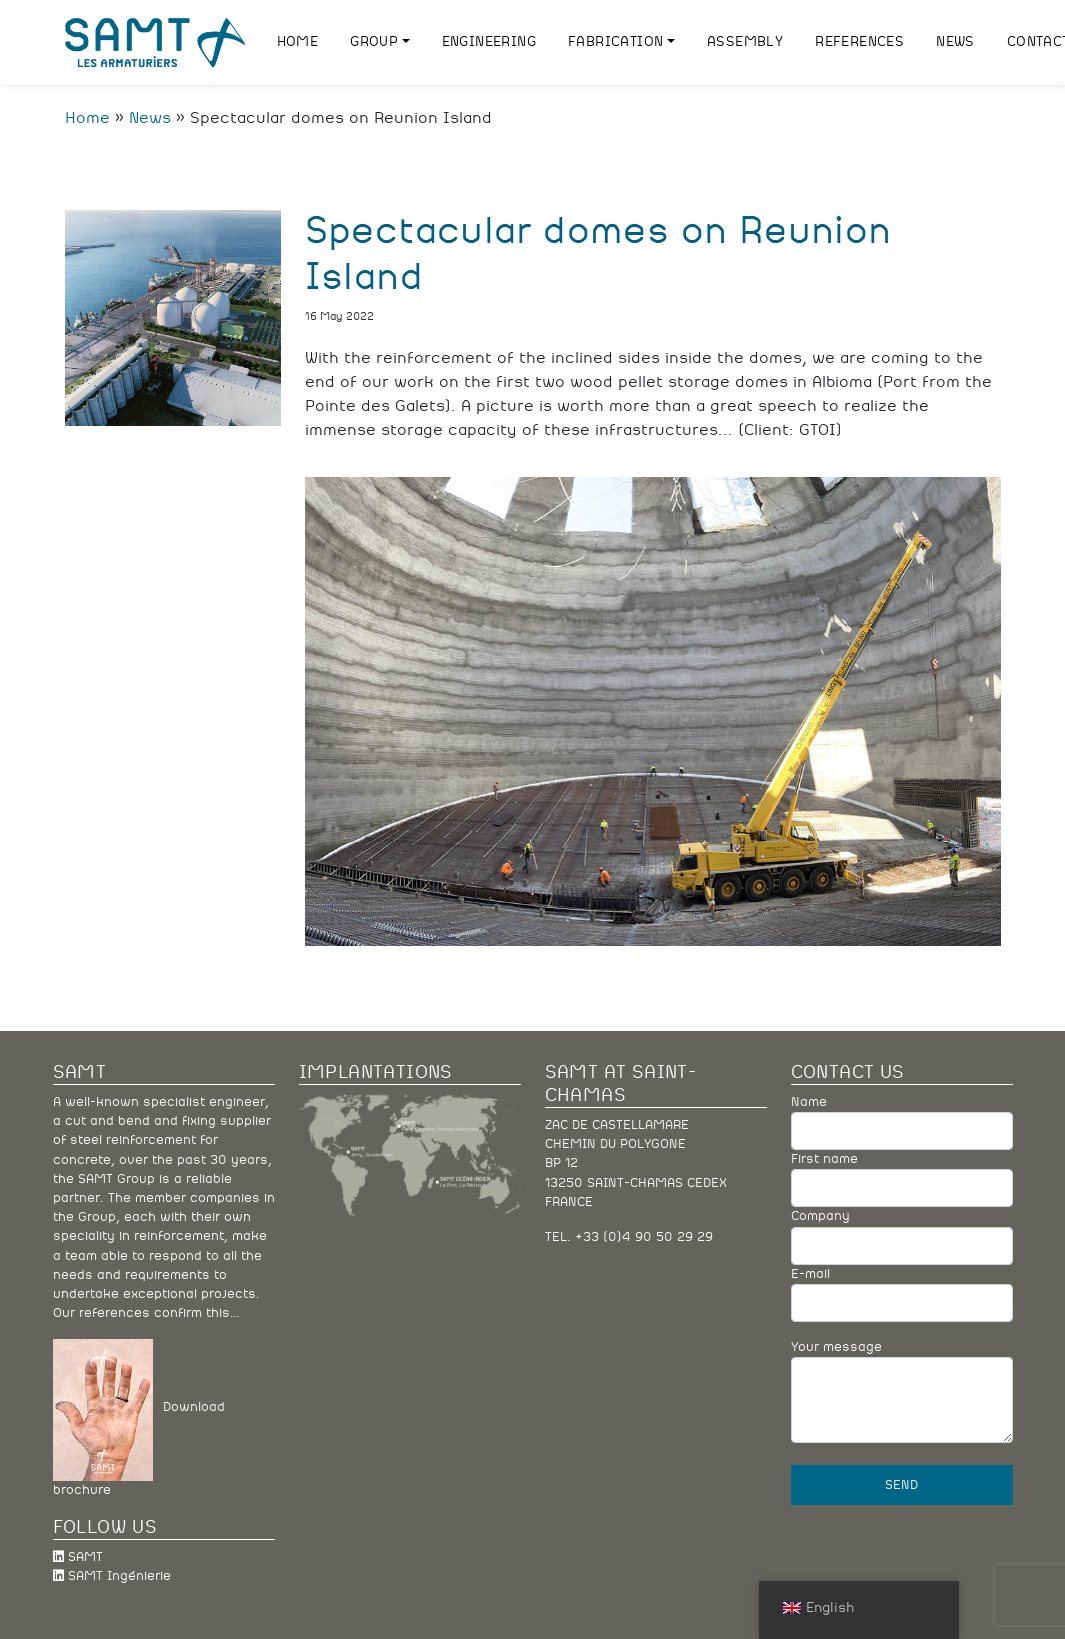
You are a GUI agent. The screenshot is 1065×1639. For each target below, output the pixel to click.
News (150, 118)
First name (902, 1180)
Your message (902, 1392)
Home (87, 118)
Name (902, 1123)
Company (902, 1237)
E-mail (902, 1295)
